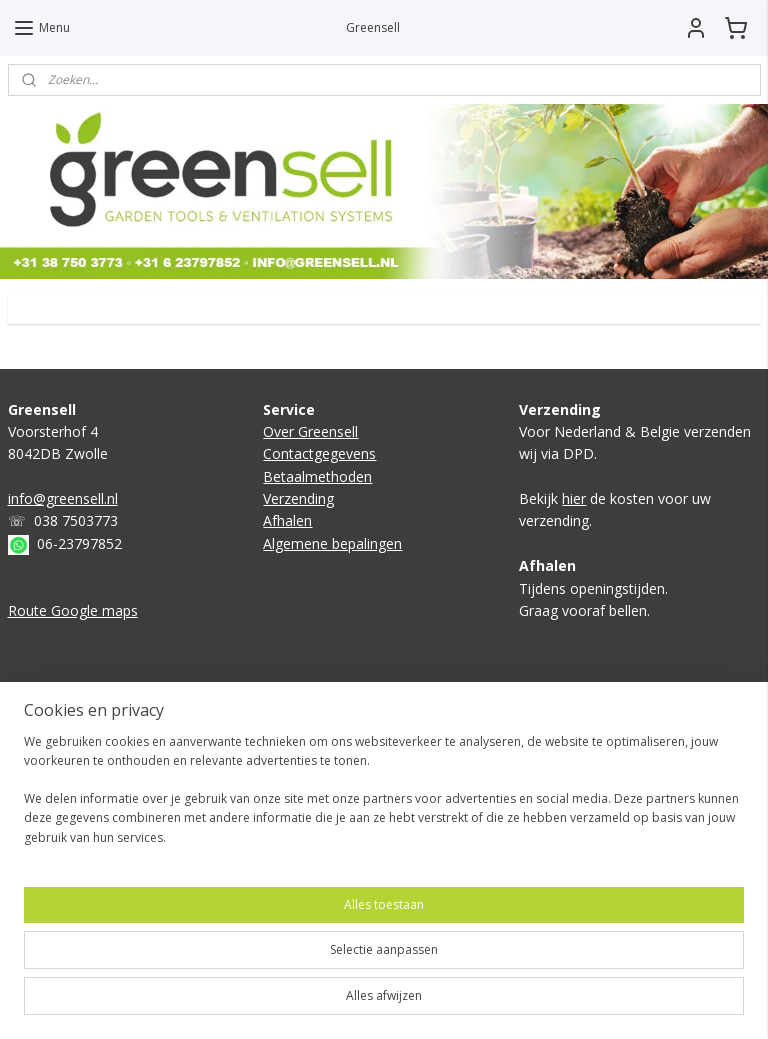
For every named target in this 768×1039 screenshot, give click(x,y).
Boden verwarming (69, 726)
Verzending (298, 498)
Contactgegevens (319, 453)
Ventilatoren (47, 793)
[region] (252, 950)
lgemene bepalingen (337, 543)
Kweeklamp (45, 748)
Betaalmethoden (317, 476)
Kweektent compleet (75, 771)
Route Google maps (73, 610)
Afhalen (287, 520)
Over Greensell (310, 431)
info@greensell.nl (63, 498)
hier (574, 498)
